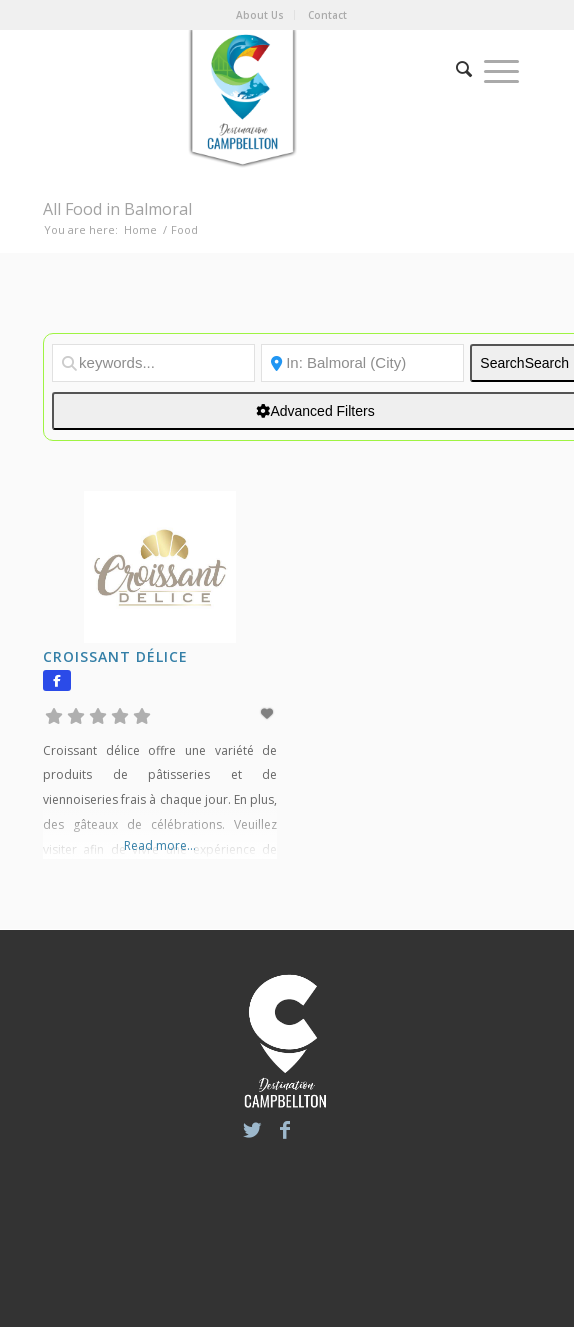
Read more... (160, 845)
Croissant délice (115, 656)
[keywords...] (153, 363)
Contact (327, 15)
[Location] (362, 363)
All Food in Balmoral (117, 209)
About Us (260, 15)
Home (140, 229)
